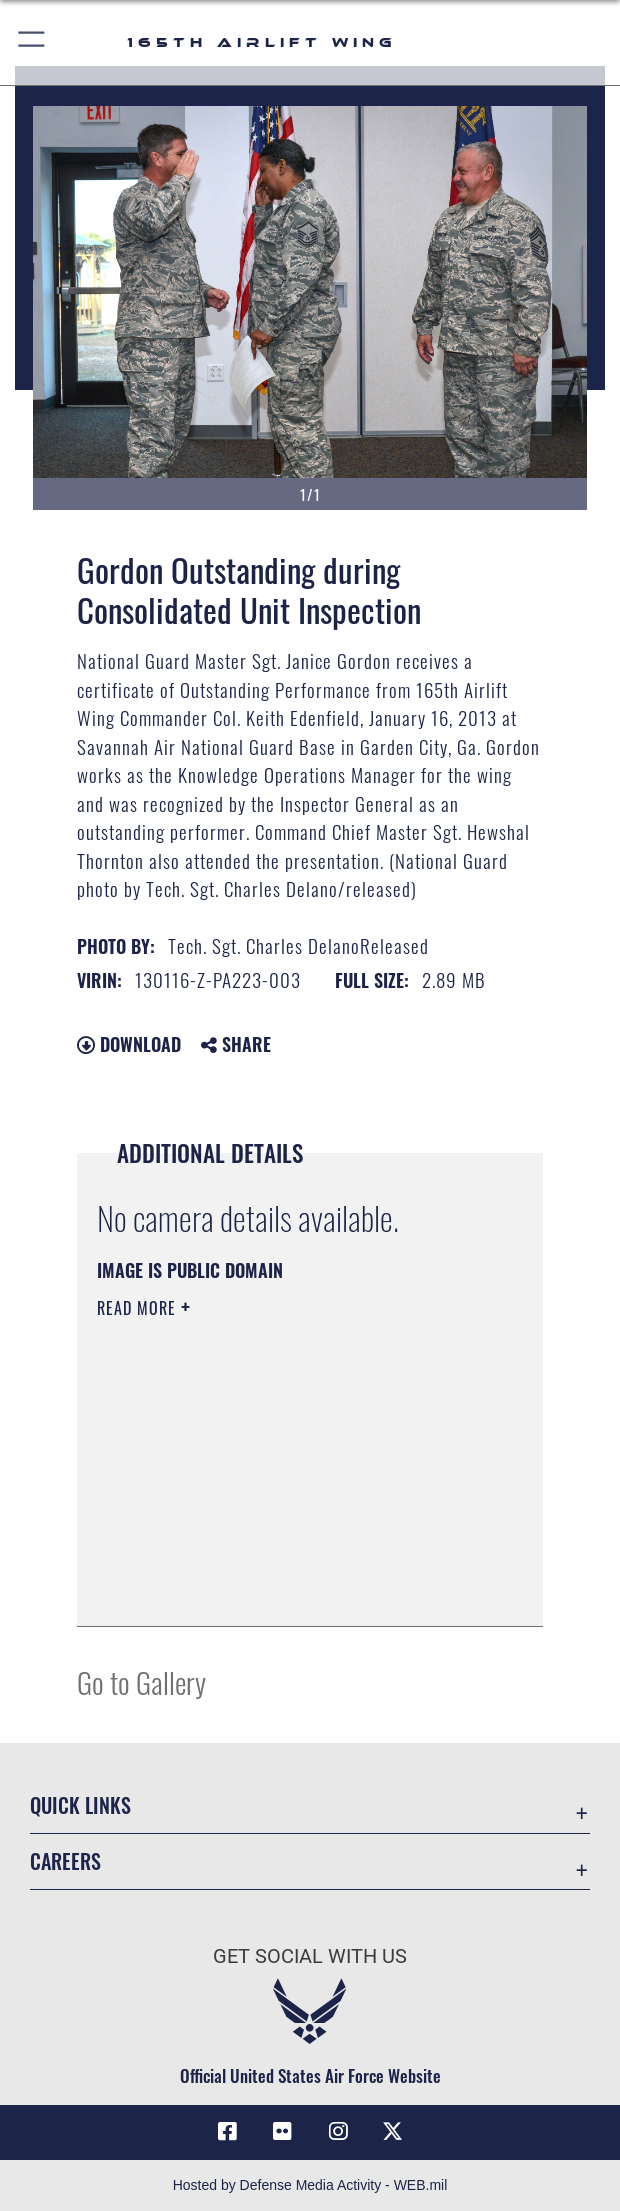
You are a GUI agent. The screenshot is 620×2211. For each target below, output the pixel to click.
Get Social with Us (310, 1956)
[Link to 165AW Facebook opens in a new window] (227, 2132)
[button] (32, 42)
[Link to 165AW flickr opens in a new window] (282, 2132)
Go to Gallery (141, 1681)
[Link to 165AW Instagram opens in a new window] (338, 2132)
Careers (65, 1861)
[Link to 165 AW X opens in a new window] (393, 2132)
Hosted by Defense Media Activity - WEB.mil (310, 2185)
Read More (139, 1308)
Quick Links (80, 1805)
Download (129, 1044)
